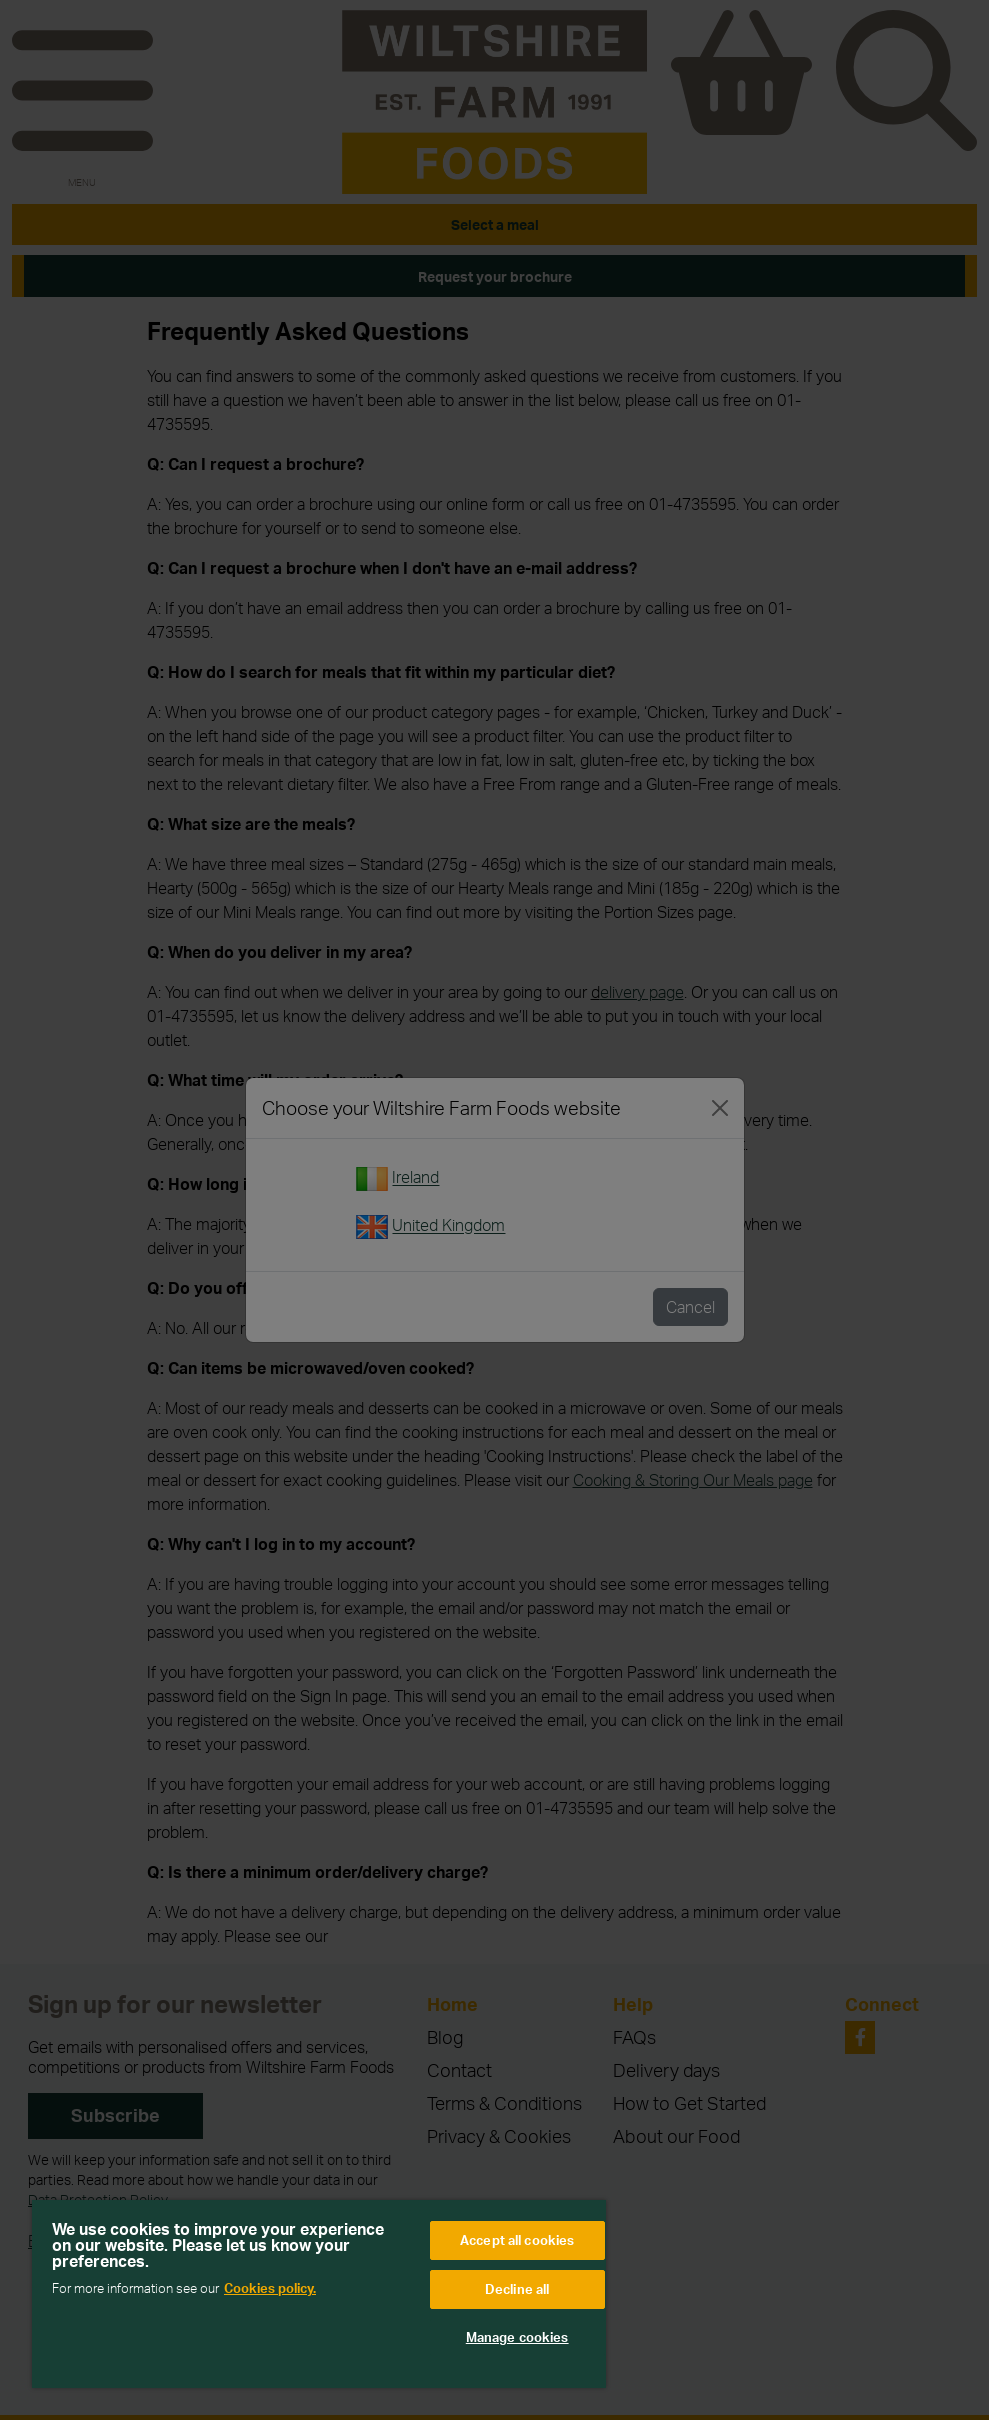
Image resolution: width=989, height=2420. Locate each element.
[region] (319, 2294)
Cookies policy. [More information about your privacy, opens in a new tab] (270, 2288)
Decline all (517, 2289)
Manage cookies (517, 2337)
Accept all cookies (517, 2240)
